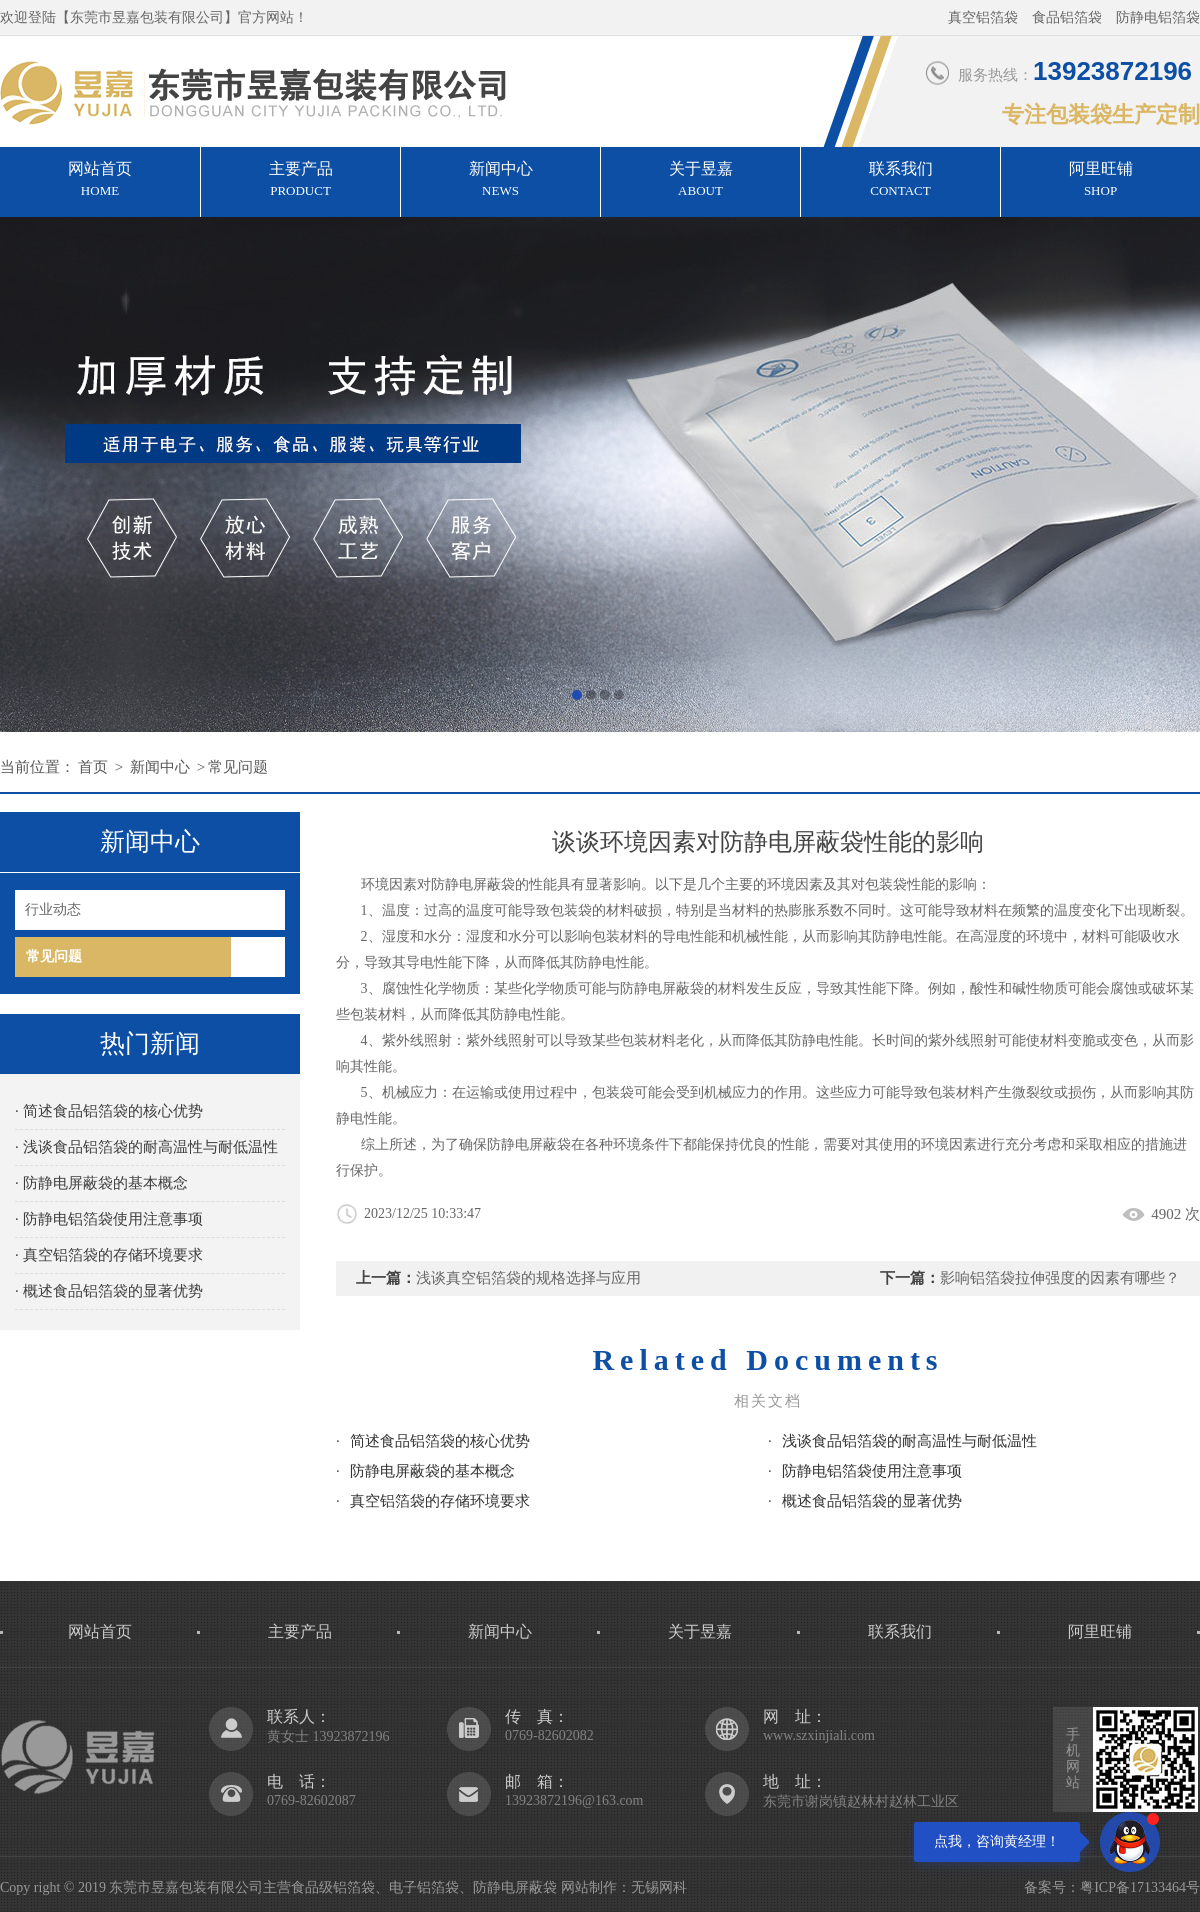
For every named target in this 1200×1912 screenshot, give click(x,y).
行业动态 (53, 909)
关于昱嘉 (700, 181)
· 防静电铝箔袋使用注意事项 (109, 1219)
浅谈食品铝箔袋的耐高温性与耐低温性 (909, 1441)
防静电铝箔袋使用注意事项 (872, 1471)
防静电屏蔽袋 (662, 988)
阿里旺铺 (1100, 181)
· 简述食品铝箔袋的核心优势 (109, 1111)
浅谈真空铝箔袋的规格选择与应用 (528, 1278)
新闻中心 (500, 181)
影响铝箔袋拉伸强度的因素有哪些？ (1060, 1278)
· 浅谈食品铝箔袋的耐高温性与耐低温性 (146, 1147)
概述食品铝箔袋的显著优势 (872, 1501)
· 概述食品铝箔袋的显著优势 (109, 1291)
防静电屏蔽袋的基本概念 (432, 1471)
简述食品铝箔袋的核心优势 (440, 1441)
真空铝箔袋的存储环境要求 (440, 1501)
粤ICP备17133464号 (1140, 1887)
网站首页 (100, 181)
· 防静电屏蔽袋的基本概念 (101, 1183)
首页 (93, 767)
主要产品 (300, 181)
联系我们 (900, 181)
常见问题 (238, 767)
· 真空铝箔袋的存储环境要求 (109, 1255)
